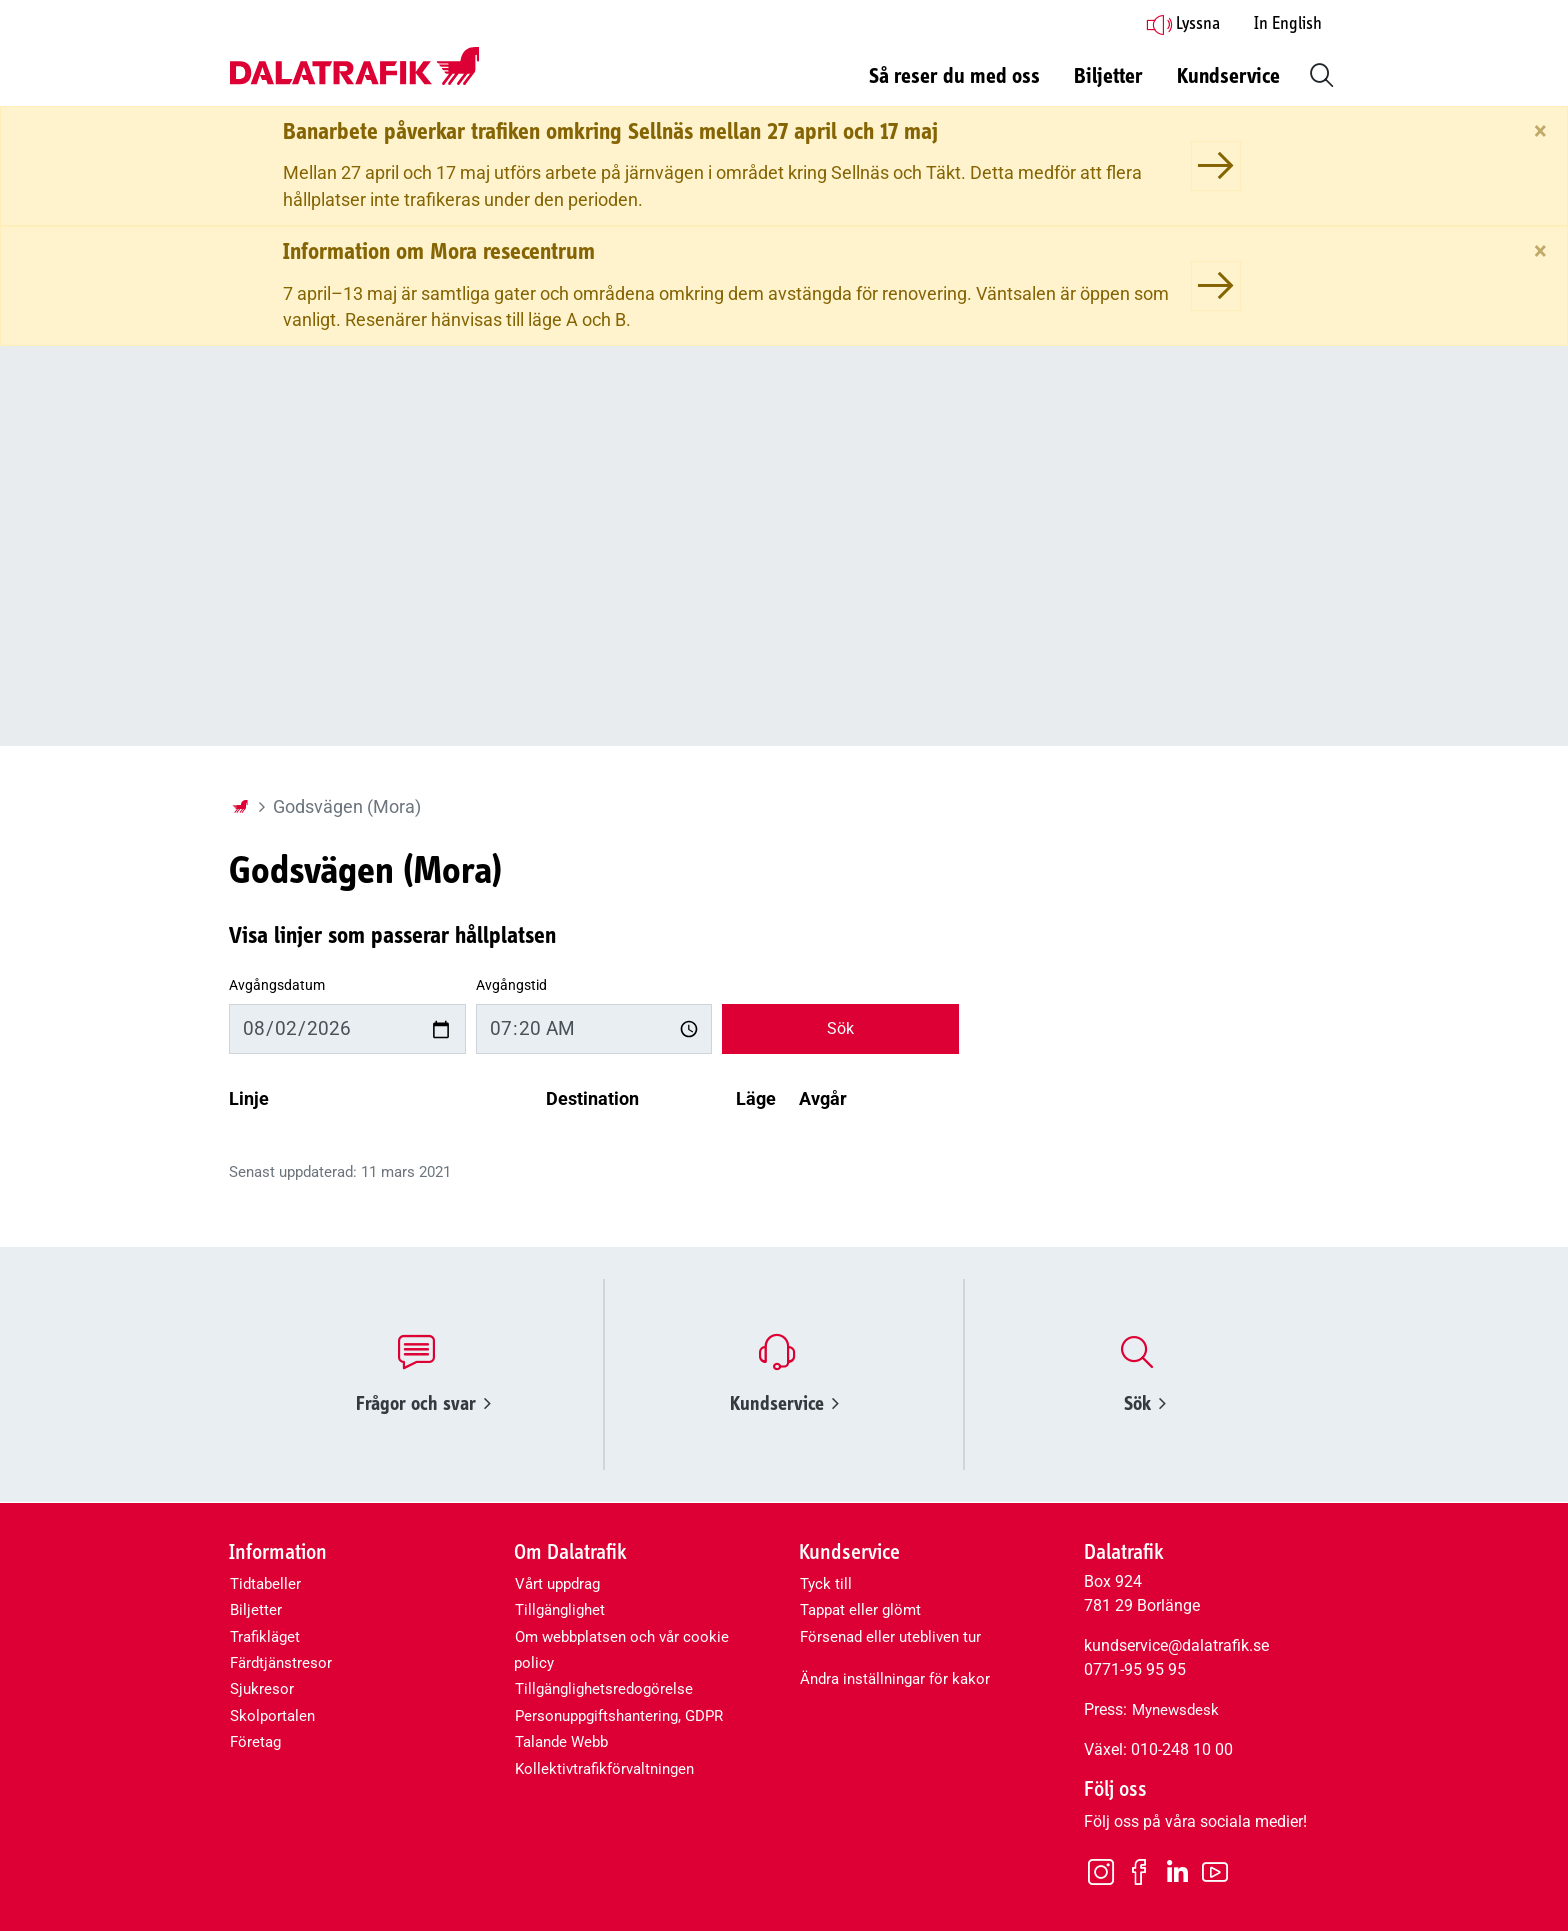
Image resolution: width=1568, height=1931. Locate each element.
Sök (840, 1028)
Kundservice (784, 1403)
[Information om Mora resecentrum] (1216, 286)
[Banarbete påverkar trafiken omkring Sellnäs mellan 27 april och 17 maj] (1216, 166)
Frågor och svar (423, 1403)
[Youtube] (1215, 1871)
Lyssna (1183, 24)
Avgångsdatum (277, 985)
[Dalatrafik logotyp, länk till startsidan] (354, 67)
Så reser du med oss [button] (954, 77)
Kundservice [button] (1228, 77)
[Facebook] (1139, 1871)
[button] (1318, 73)
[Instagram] (1101, 1871)
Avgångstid (511, 985)
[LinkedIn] (1177, 1872)
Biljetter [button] (1108, 77)
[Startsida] (240, 807)
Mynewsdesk (1175, 1710)
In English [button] (1288, 24)
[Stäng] (1540, 131)
